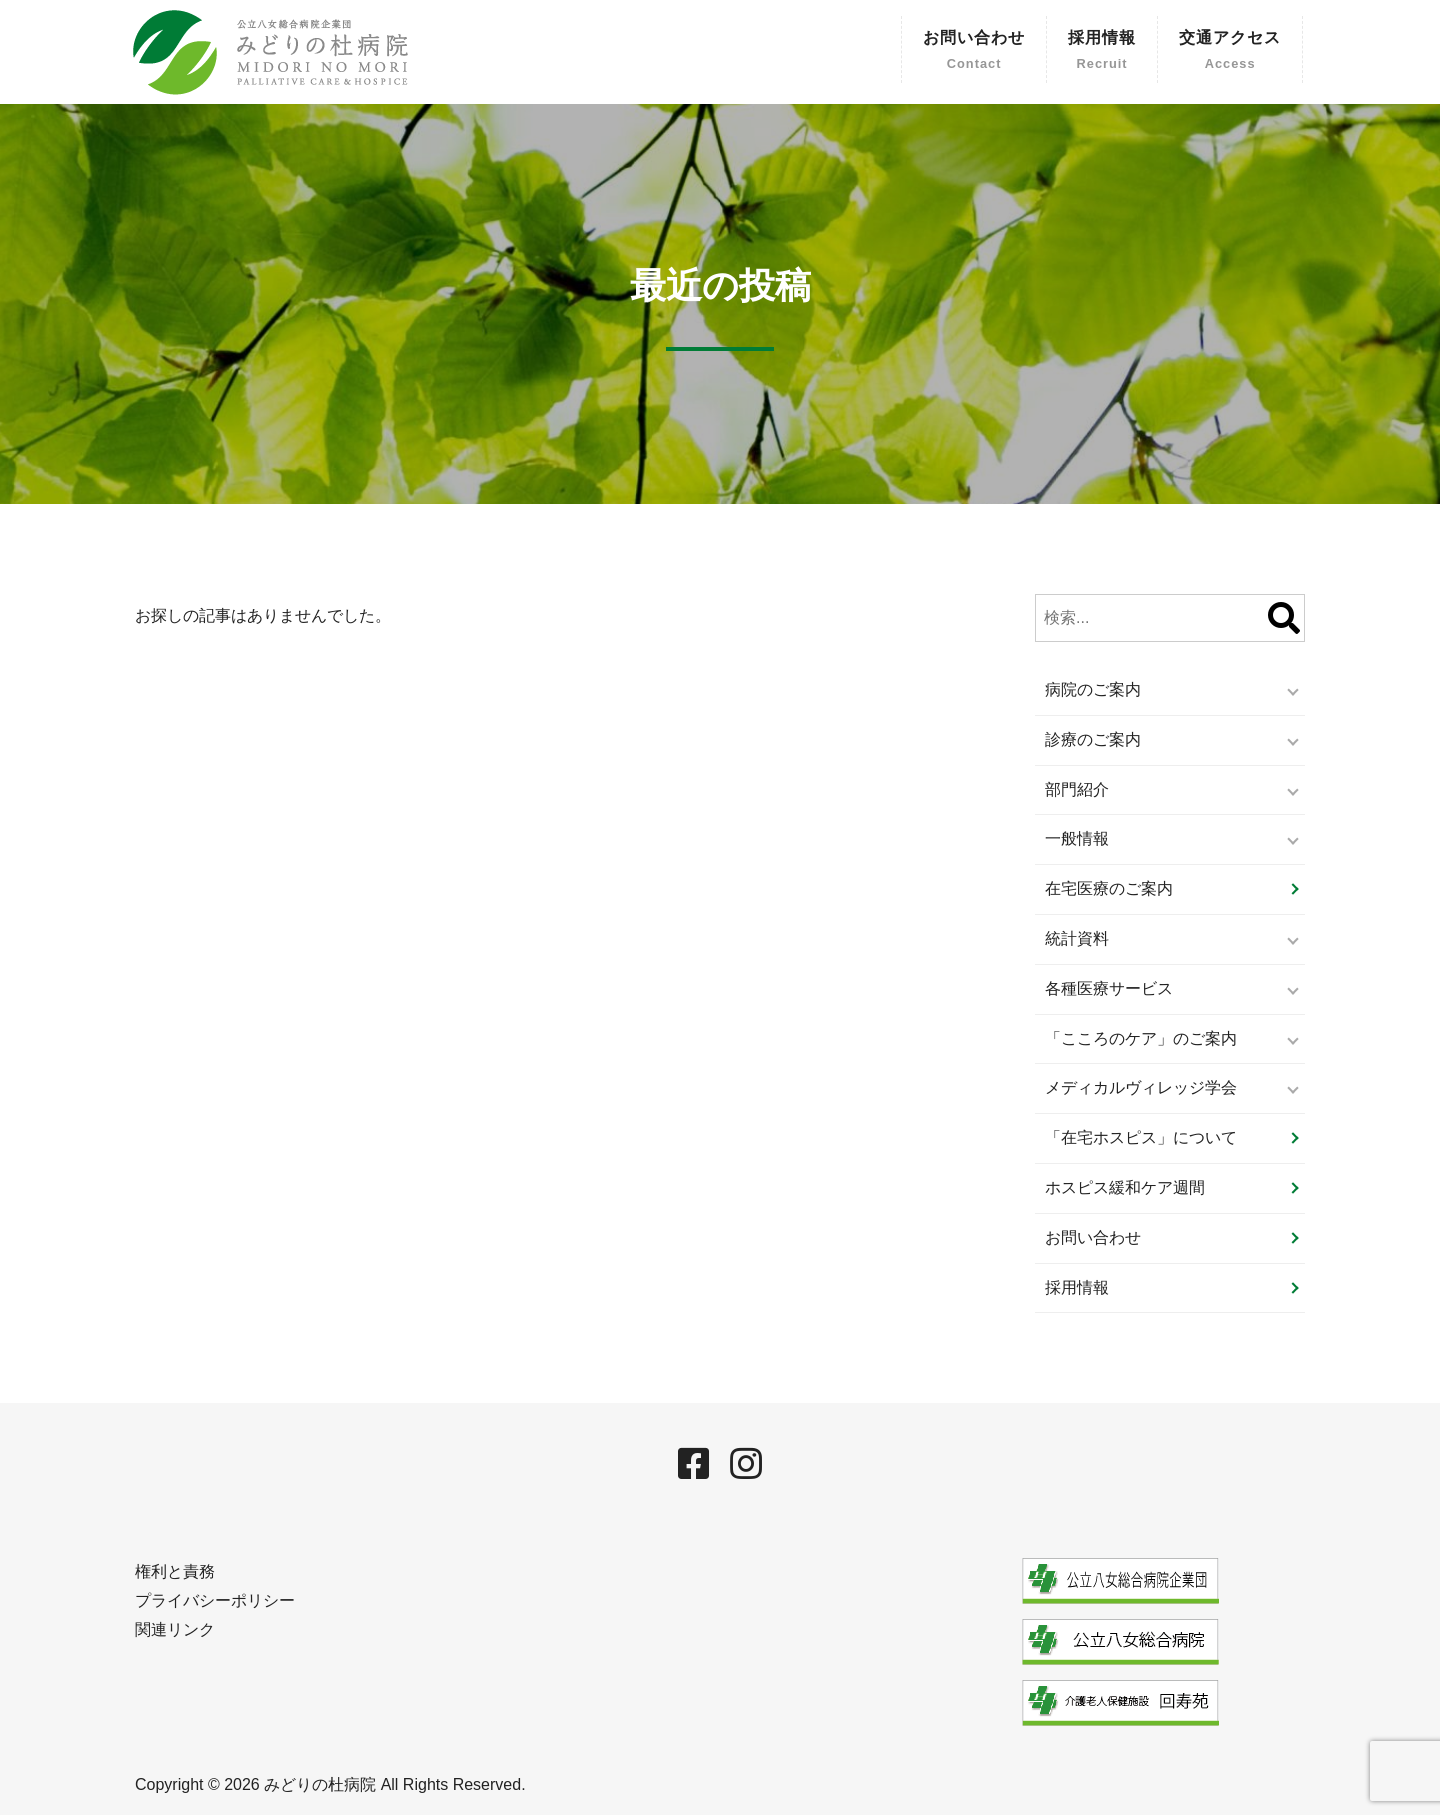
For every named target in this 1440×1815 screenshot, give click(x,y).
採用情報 (1102, 52)
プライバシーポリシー (215, 1600)
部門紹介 (1077, 789)
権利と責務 (175, 1571)
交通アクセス (1230, 52)
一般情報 (1077, 838)
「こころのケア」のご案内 (1141, 1038)
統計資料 (1077, 938)
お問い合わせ (974, 52)
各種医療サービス (1109, 988)
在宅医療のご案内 (1109, 888)
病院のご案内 (1093, 689)
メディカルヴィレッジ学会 (1141, 1087)
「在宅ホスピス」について (1141, 1137)
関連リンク (175, 1629)
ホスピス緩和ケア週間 (1125, 1187)
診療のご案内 (1093, 739)
